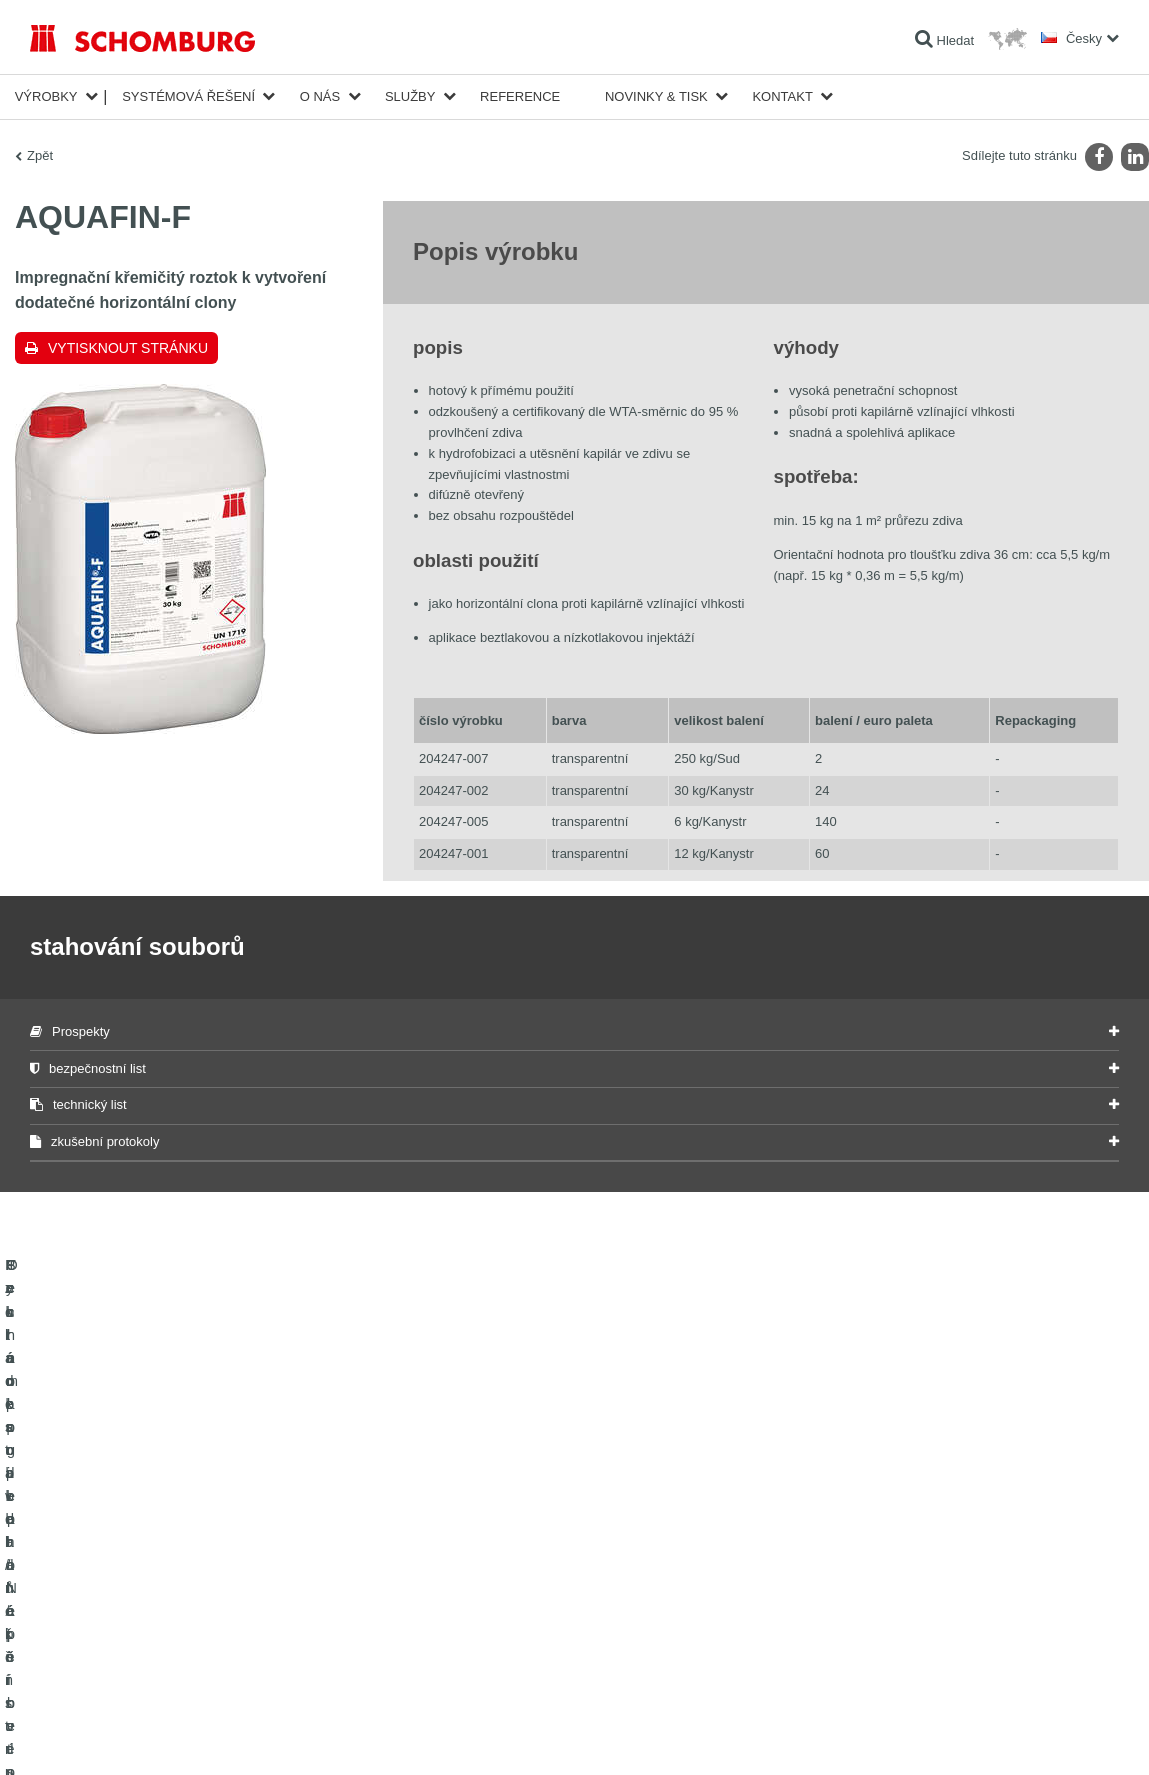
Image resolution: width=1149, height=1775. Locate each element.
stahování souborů (452, 1571)
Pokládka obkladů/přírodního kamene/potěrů (148, 1571)
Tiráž (96, 1735)
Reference (520, 96)
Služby (410, 96)
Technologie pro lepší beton (103, 1661)
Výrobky (46, 96)
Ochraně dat (146, 1735)
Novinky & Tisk (656, 96)
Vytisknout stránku (128, 348)
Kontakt (782, 96)
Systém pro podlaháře (88, 1601)
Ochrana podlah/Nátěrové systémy (122, 1631)
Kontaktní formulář (452, 1601)
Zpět (40, 155)
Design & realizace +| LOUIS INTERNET (1039, 1735)
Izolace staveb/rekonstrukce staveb (123, 1541)
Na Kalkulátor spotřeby (463, 1541)
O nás (320, 96)
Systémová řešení (188, 96)
